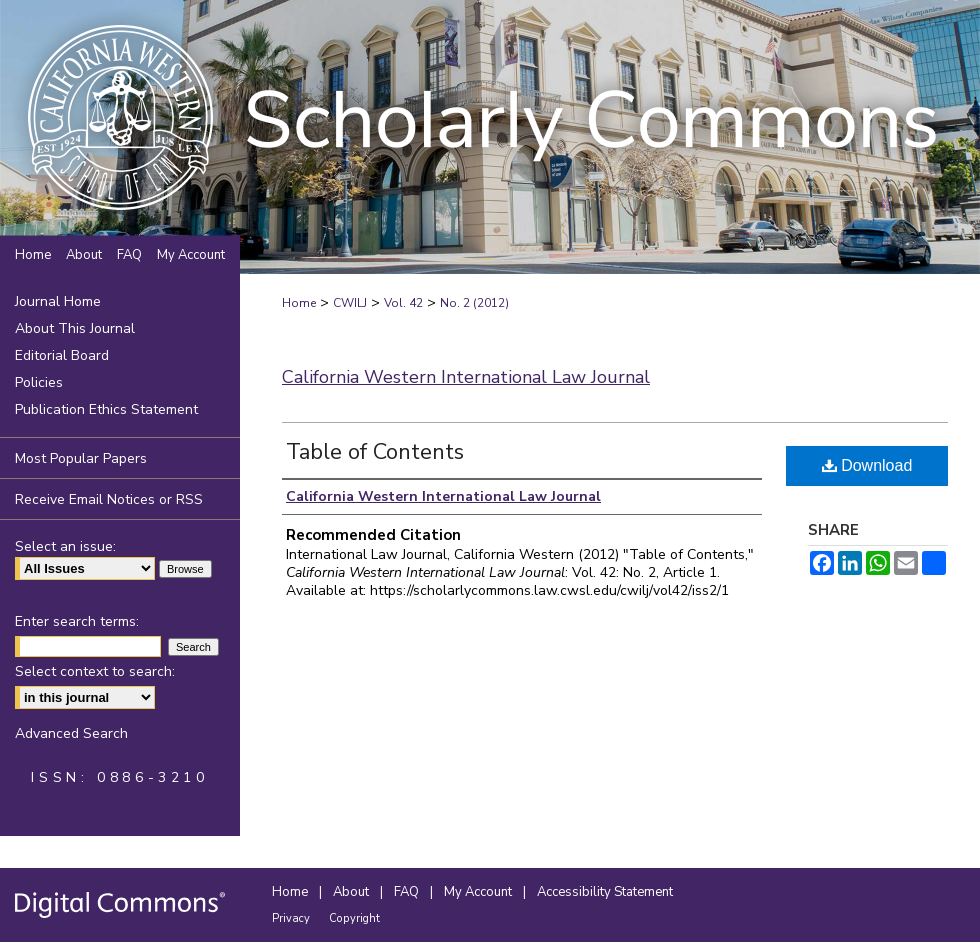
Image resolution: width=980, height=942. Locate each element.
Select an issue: (65, 546)
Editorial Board (62, 355)
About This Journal (75, 328)
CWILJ (350, 303)
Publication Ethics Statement (106, 409)
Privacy (292, 918)
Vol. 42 (403, 303)
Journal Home (58, 301)
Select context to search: (95, 671)
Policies (39, 382)
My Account (479, 892)
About (352, 892)
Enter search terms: (77, 621)
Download (867, 465)
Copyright (354, 918)
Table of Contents (375, 452)
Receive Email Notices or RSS (109, 499)
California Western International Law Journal (466, 377)
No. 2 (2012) (474, 303)
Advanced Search (71, 733)
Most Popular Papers (81, 458)
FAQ (408, 892)
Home (299, 303)
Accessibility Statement (605, 892)
